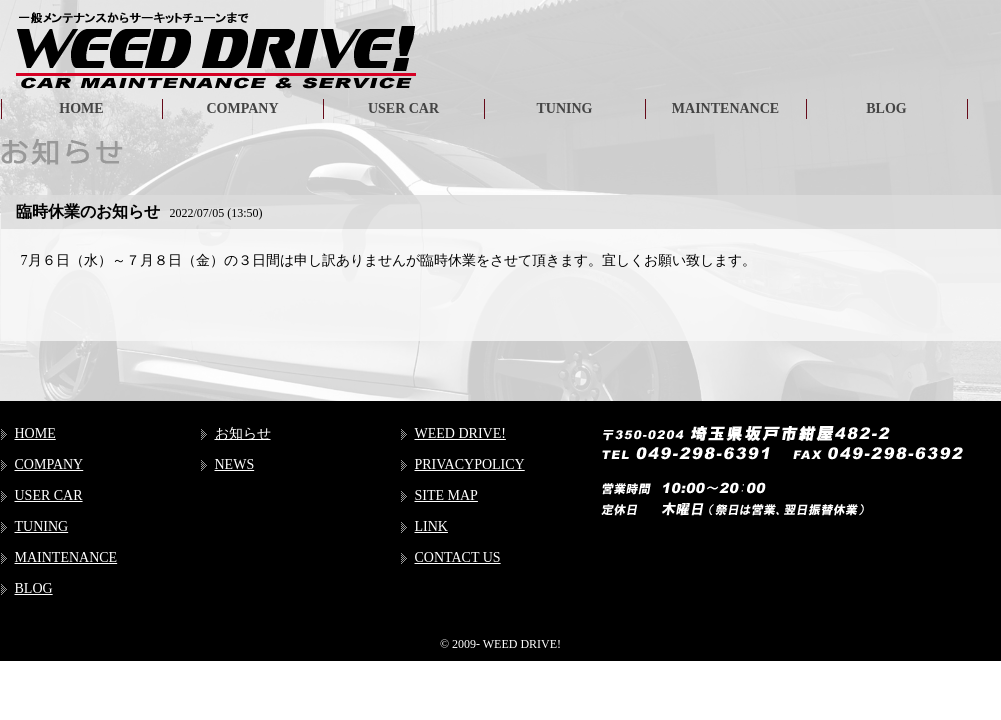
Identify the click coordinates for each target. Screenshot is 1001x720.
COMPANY (242, 108)
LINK (431, 526)
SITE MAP (446, 495)
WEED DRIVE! (460, 433)
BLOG (886, 108)
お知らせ (243, 433)
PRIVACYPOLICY (470, 464)
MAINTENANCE (725, 108)
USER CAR (403, 108)
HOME (81, 108)
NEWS (235, 464)
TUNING (564, 108)
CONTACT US (458, 557)
